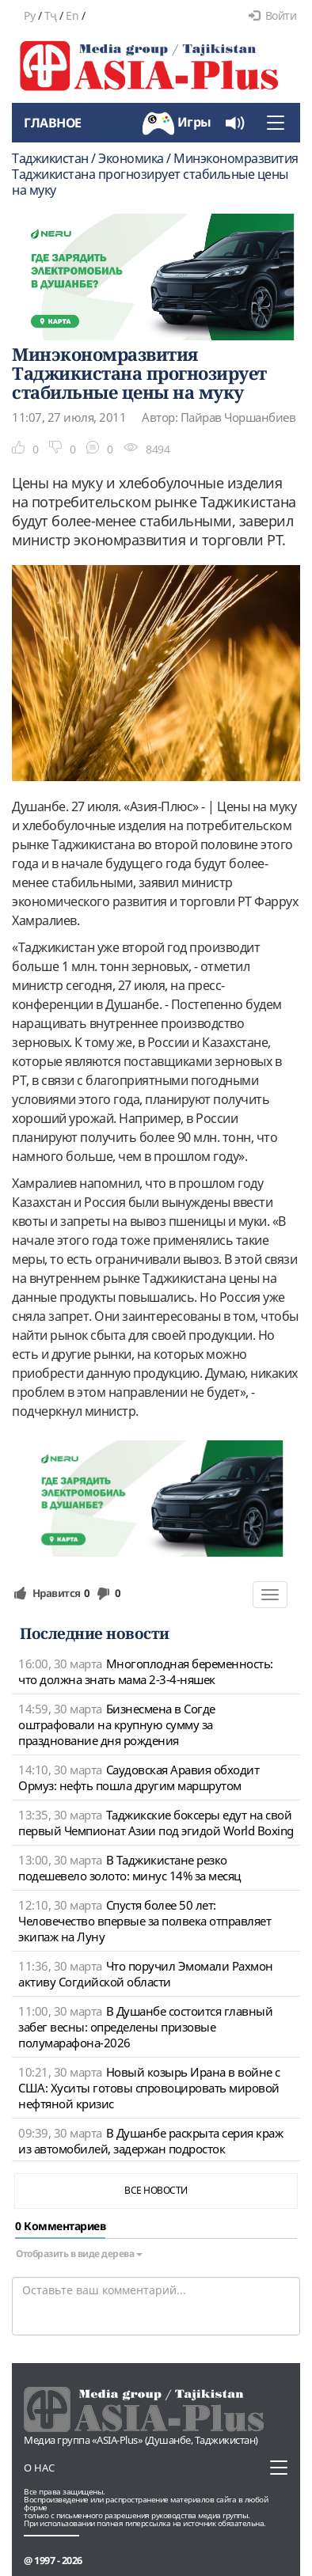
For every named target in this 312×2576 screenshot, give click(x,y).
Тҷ (50, 15)
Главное (53, 122)
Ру (29, 15)
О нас (39, 2467)
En (72, 15)
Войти (272, 15)
